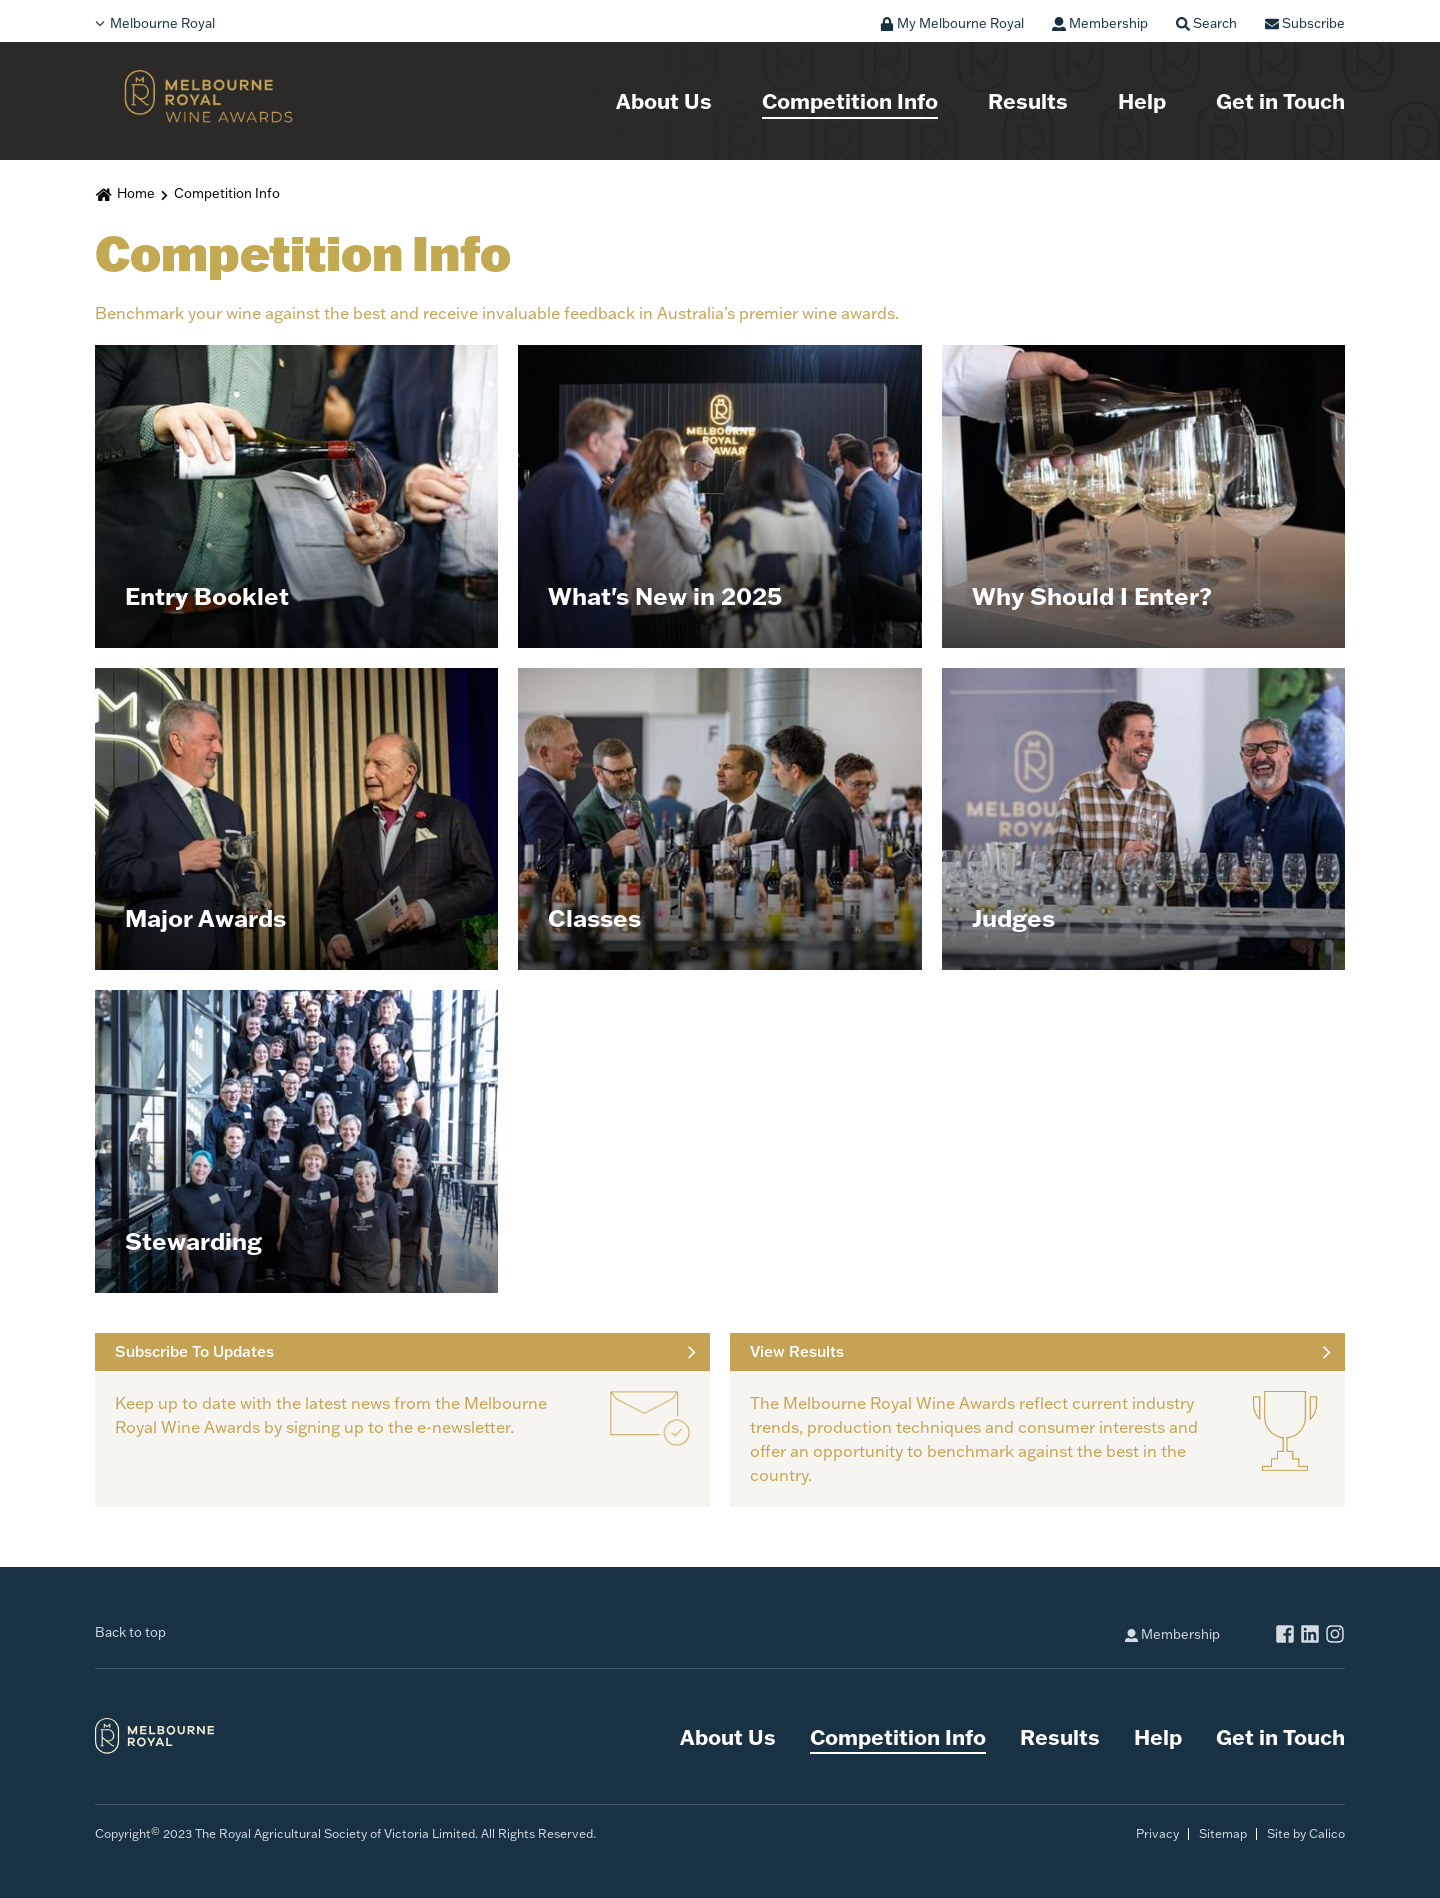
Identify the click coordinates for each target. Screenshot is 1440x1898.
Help (1142, 100)
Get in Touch (1280, 100)
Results (1028, 100)
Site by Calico (1306, 1833)
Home (136, 192)
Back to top (130, 1631)
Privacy (1157, 1833)
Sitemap (1223, 1833)
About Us (664, 100)
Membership (1172, 1634)
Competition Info (850, 100)
